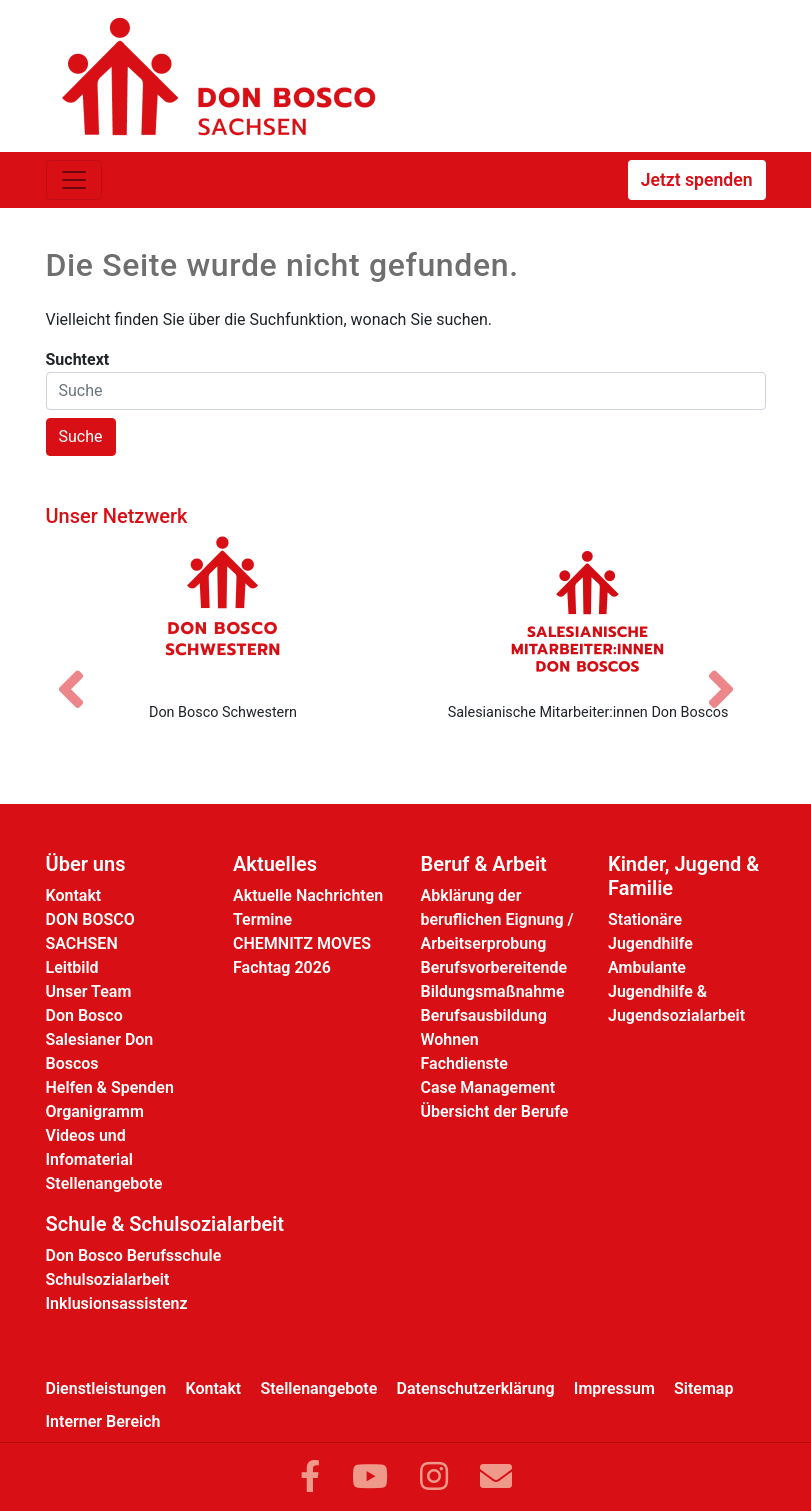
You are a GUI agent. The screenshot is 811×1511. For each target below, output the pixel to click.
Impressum (614, 1388)
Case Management (488, 1087)
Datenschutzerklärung (476, 1388)
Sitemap (703, 1388)
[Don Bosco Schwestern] (223, 611)
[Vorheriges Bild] (81, 672)
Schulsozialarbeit (108, 1279)
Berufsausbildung (484, 1015)
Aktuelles (275, 864)
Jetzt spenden (697, 180)
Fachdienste (464, 1063)
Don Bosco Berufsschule (134, 1255)
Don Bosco (84, 1015)
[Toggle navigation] (74, 180)
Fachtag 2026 (282, 967)
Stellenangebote (104, 1183)
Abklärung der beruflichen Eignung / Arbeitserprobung (497, 919)
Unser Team (89, 991)
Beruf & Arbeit (484, 864)
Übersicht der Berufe (495, 1111)
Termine (262, 919)
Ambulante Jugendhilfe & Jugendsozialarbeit (676, 991)
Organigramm (95, 1111)
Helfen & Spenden (110, 1087)
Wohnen (450, 1039)
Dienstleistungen (106, 1388)
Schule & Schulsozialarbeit (165, 1224)
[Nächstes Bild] (731, 672)
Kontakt (74, 895)
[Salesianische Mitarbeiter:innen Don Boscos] (588, 611)
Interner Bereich (103, 1421)
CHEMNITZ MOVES (302, 943)
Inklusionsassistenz (117, 1303)
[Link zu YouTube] (370, 1477)
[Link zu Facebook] (310, 1477)
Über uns (86, 864)
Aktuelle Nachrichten (308, 895)
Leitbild (72, 967)
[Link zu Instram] (434, 1477)
